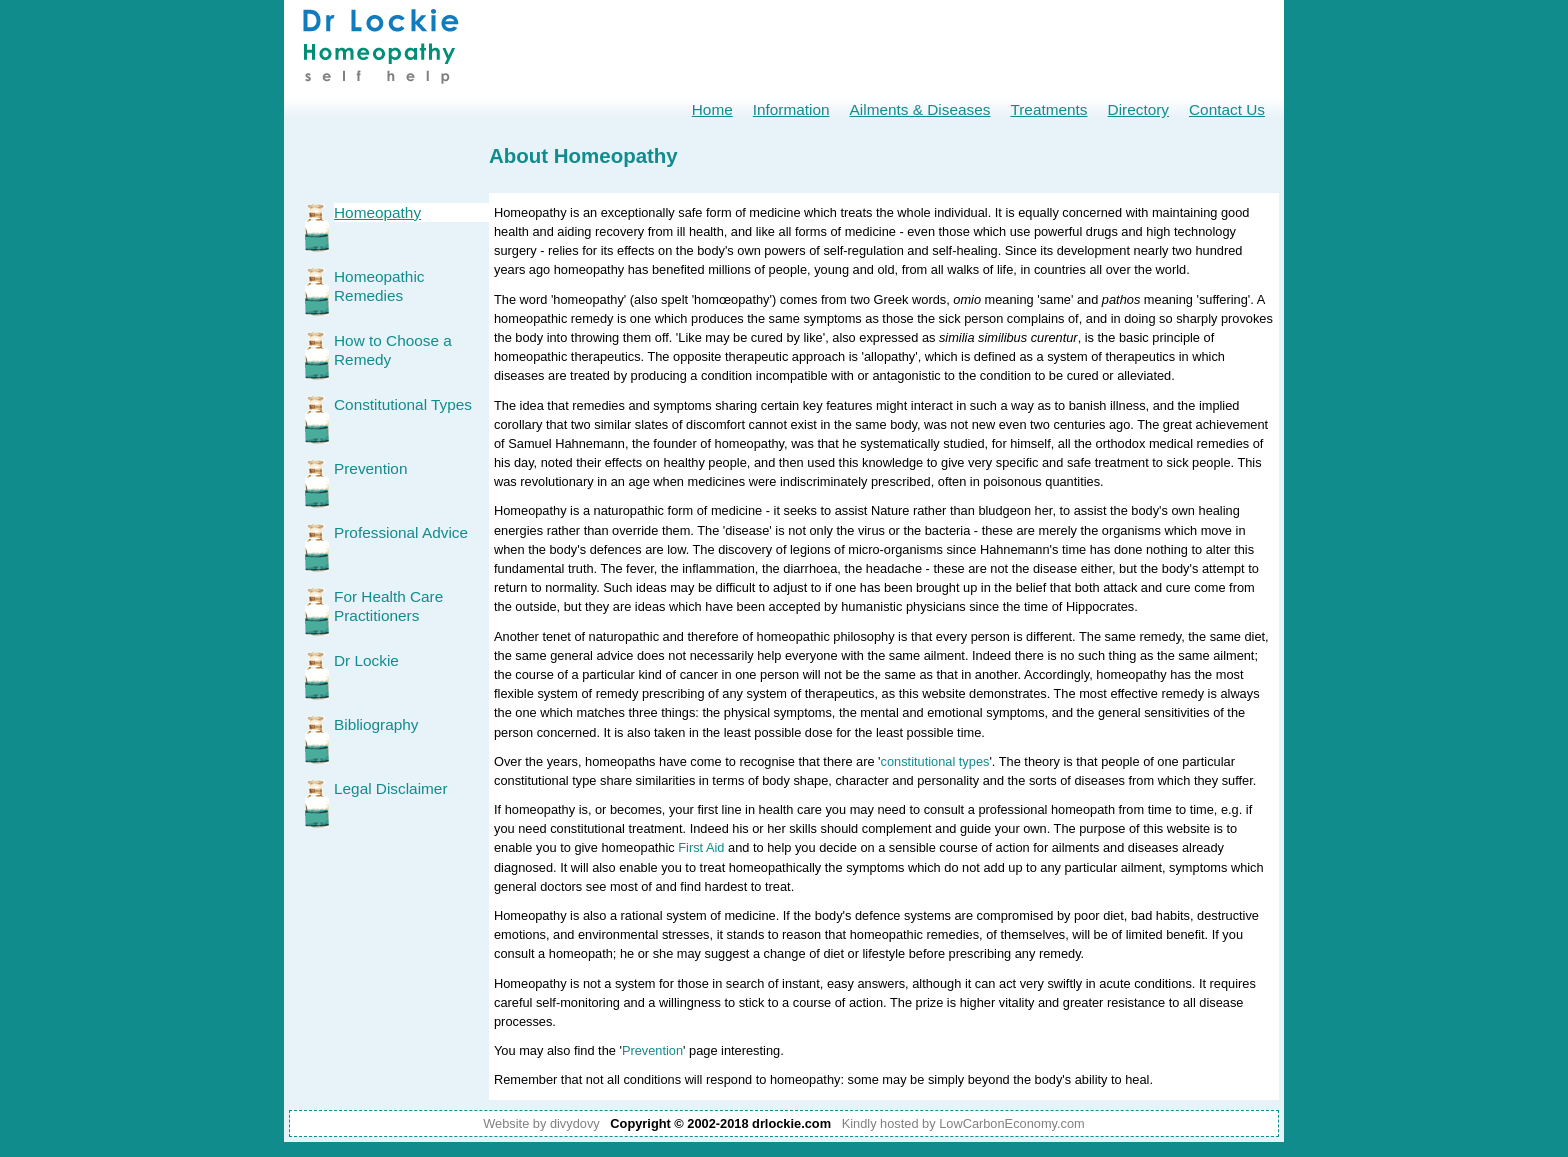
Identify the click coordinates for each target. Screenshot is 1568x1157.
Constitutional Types (403, 404)
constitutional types (935, 761)
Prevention (370, 468)
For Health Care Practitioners (388, 606)
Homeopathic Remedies (379, 286)
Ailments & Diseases (920, 109)
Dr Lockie (366, 660)
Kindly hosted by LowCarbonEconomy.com (963, 1123)
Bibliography (376, 724)
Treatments (1048, 109)
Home (712, 109)
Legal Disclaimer (391, 788)
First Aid (701, 847)
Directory (1138, 109)
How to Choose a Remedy (393, 350)
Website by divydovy (541, 1123)
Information (791, 109)
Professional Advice (401, 532)
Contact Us (1227, 109)
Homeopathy (377, 212)
